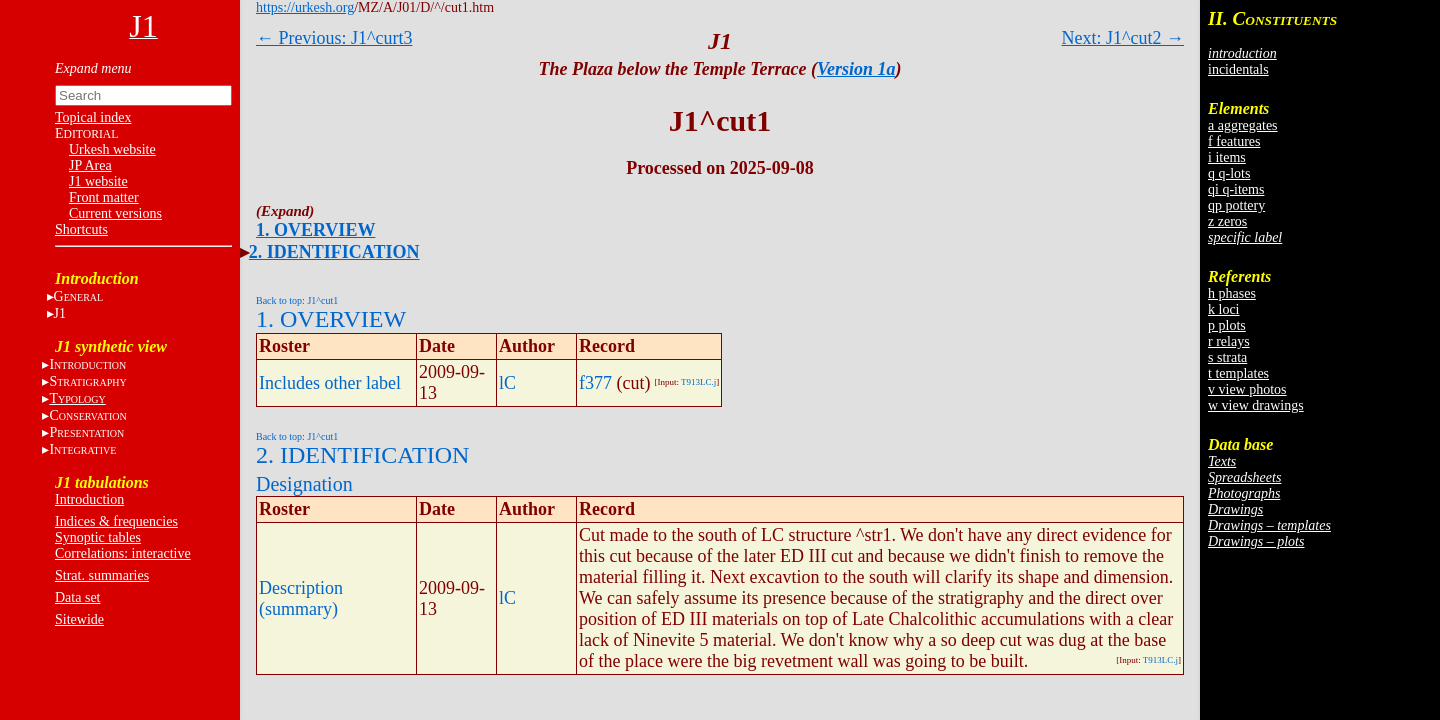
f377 (595, 383)
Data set (77, 597)
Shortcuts (81, 229)
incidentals (1238, 69)
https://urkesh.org (305, 7)
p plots (1227, 325)
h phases (1232, 293)
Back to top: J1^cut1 (297, 300)
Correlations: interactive (123, 553)
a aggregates (1243, 125)
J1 (60, 313)
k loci (1224, 309)
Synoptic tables (98, 537)
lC (507, 383)
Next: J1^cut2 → (1123, 38)
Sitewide (79, 619)
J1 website (98, 181)
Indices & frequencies (116, 521)
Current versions (115, 213)
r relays (1229, 341)
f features (1234, 141)
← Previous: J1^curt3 (334, 38)
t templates (1238, 373)
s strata (1227, 357)
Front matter (104, 197)
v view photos (1247, 389)
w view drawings (1256, 405)
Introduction (89, 499)
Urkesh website (112, 149)
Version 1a (856, 69)
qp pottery (1236, 205)
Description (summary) (301, 598)
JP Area (90, 165)
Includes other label (330, 383)
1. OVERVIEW (315, 230)
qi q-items (1236, 189)
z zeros (1227, 221)
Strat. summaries (102, 575)
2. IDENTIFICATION (334, 252)
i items (1227, 157)
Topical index (93, 117)
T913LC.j (698, 382)
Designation (304, 484)
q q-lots (1229, 173)
